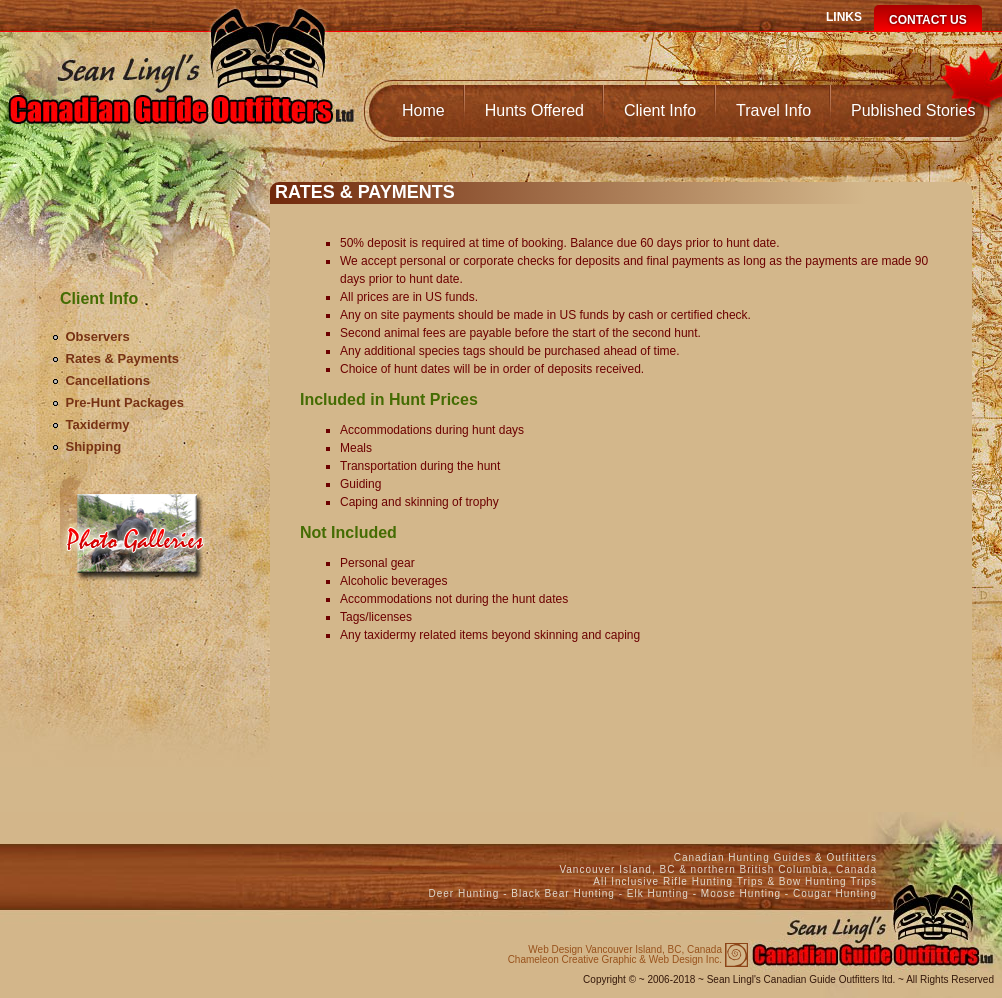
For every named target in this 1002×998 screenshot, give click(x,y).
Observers (98, 336)
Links (844, 17)
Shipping (94, 446)
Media (137, 528)
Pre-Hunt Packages (125, 402)
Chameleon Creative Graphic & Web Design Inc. (615, 955)
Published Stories (913, 110)
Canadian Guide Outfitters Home (181, 86)
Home (423, 110)
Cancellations (108, 380)
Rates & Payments (122, 358)
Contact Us (928, 20)
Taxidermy (98, 424)
